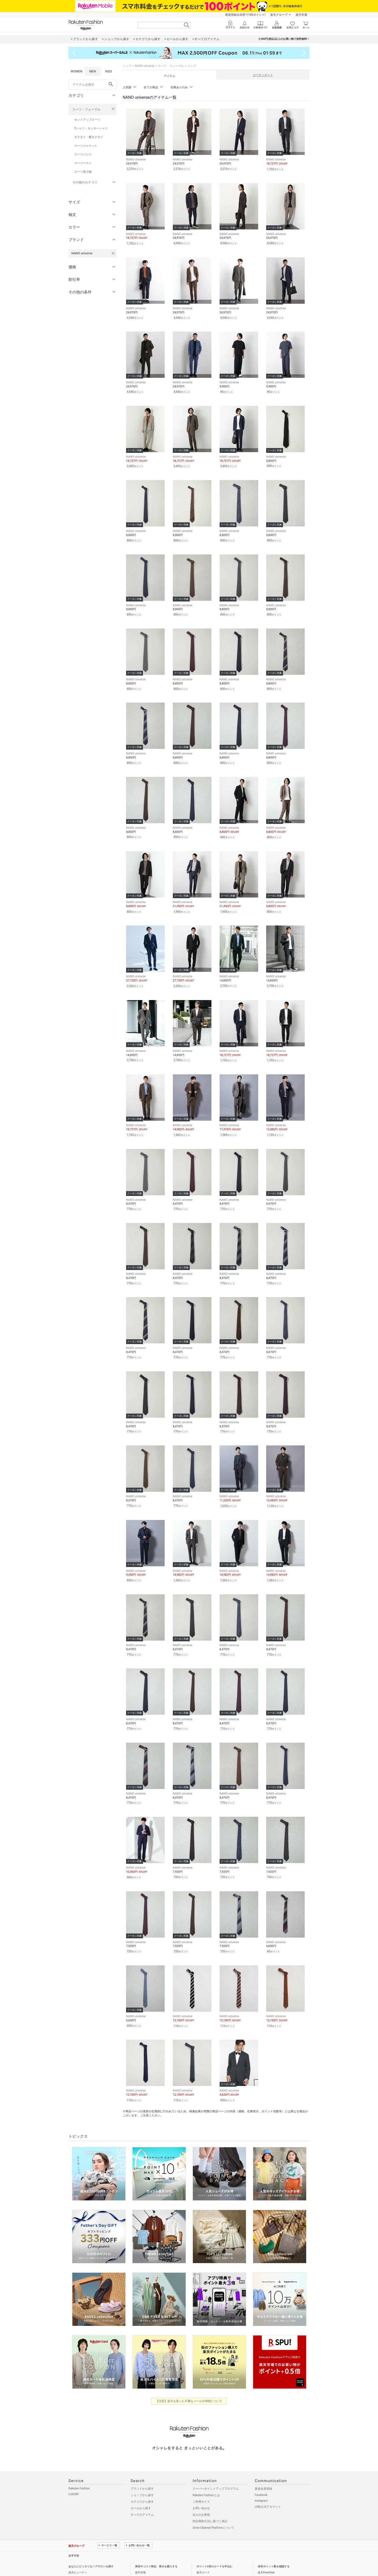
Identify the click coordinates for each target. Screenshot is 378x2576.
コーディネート (263, 75)
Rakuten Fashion (79, 2469)
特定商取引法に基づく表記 (210, 2502)
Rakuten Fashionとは (206, 2476)
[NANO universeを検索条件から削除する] (113, 253)
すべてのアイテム (142, 2496)
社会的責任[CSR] (117, 2564)
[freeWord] (92, 84)
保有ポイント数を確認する (274, 2547)
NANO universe (144, 66)
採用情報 (136, 2564)
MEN (92, 71)
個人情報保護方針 (93, 2564)
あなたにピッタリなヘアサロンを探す (91, 2547)
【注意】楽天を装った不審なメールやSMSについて (189, 2382)
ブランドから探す (142, 2470)
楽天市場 (301, 14)
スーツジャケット (85, 145)
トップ (127, 66)
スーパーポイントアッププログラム (216, 2470)
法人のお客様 (201, 2496)
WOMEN (76, 71)
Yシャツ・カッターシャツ (91, 128)
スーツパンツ (83, 154)
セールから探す (141, 2489)
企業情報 (73, 2564)
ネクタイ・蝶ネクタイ (88, 137)
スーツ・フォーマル (86, 109)
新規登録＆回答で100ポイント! (245, 14)
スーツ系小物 (83, 171)
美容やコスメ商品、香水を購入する (156, 2547)
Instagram (261, 2482)
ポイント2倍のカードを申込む (214, 2547)
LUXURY (73, 2475)
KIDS (108, 71)
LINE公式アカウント (268, 2488)
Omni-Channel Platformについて (213, 2509)
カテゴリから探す (142, 2483)
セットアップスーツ (87, 119)
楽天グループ (279, 14)
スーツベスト (83, 163)
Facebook (261, 2476)
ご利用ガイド (201, 2483)
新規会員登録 (263, 2470)
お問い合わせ (201, 2489)
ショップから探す (142, 2476)
